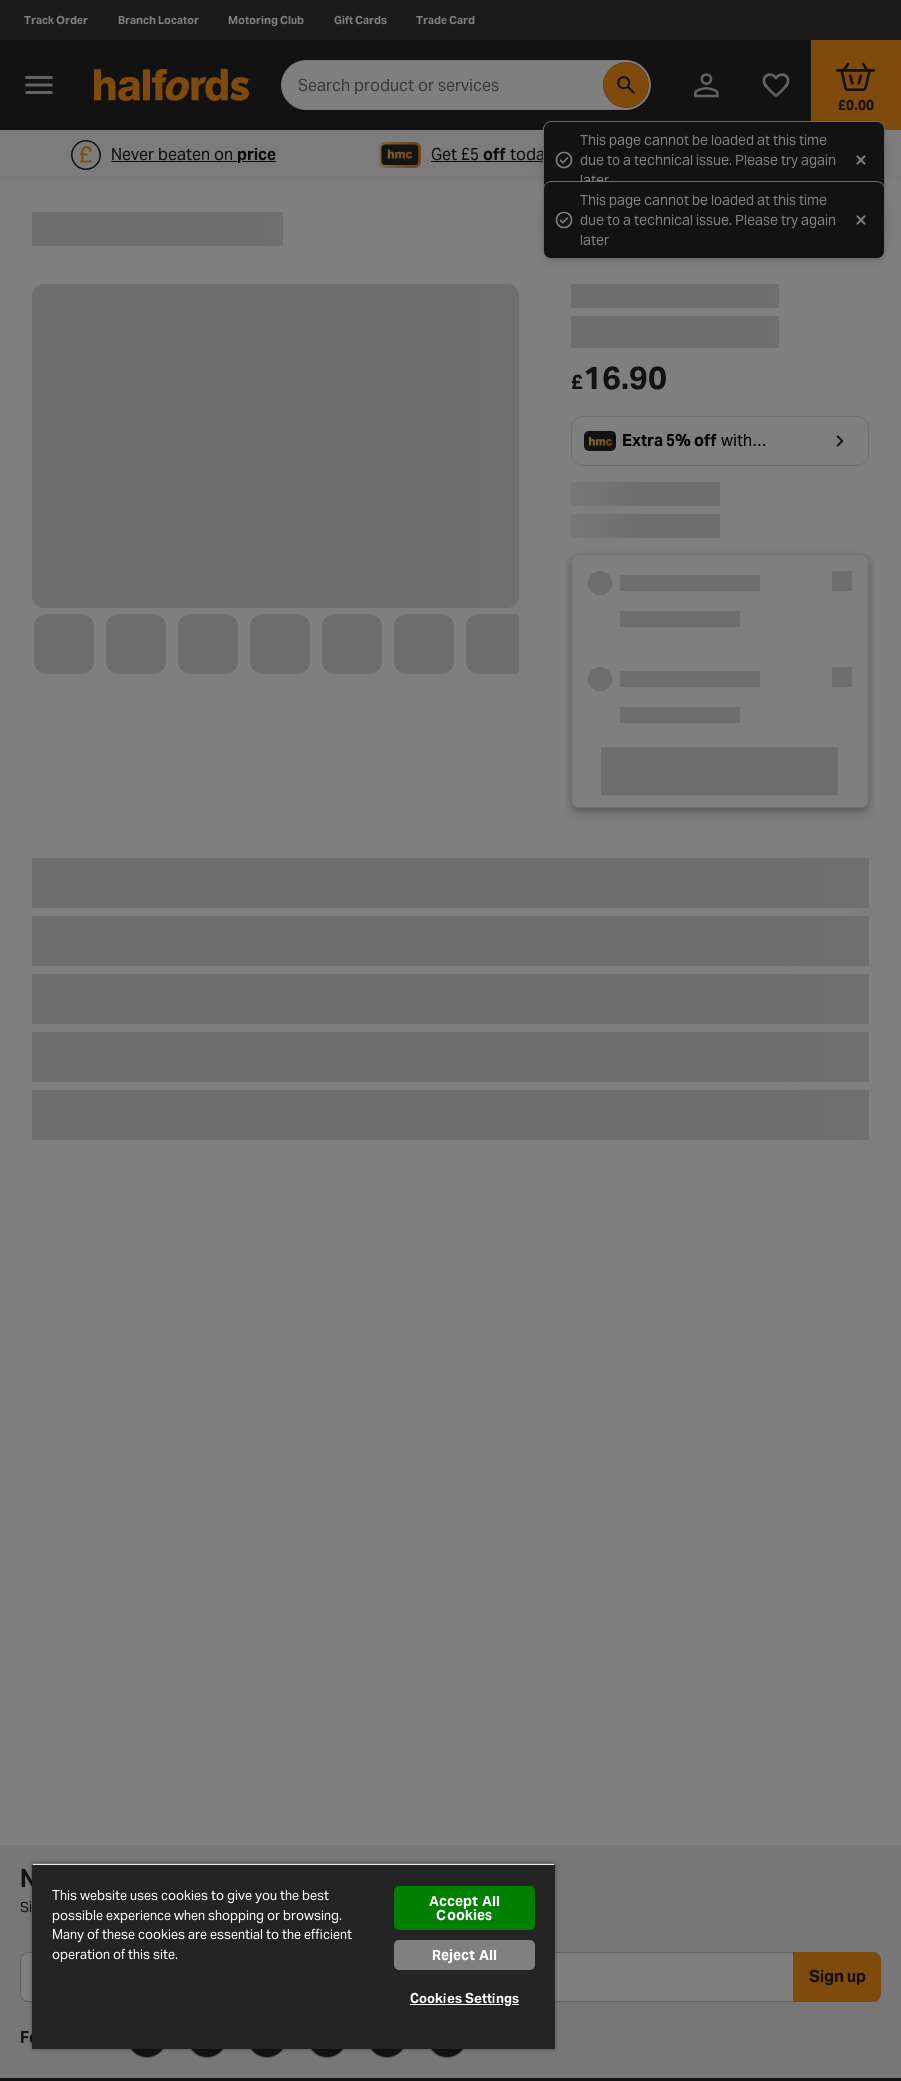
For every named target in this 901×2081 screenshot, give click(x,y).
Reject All (464, 1955)
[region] (293, 1956)
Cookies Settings (464, 1998)
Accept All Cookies (464, 1908)
